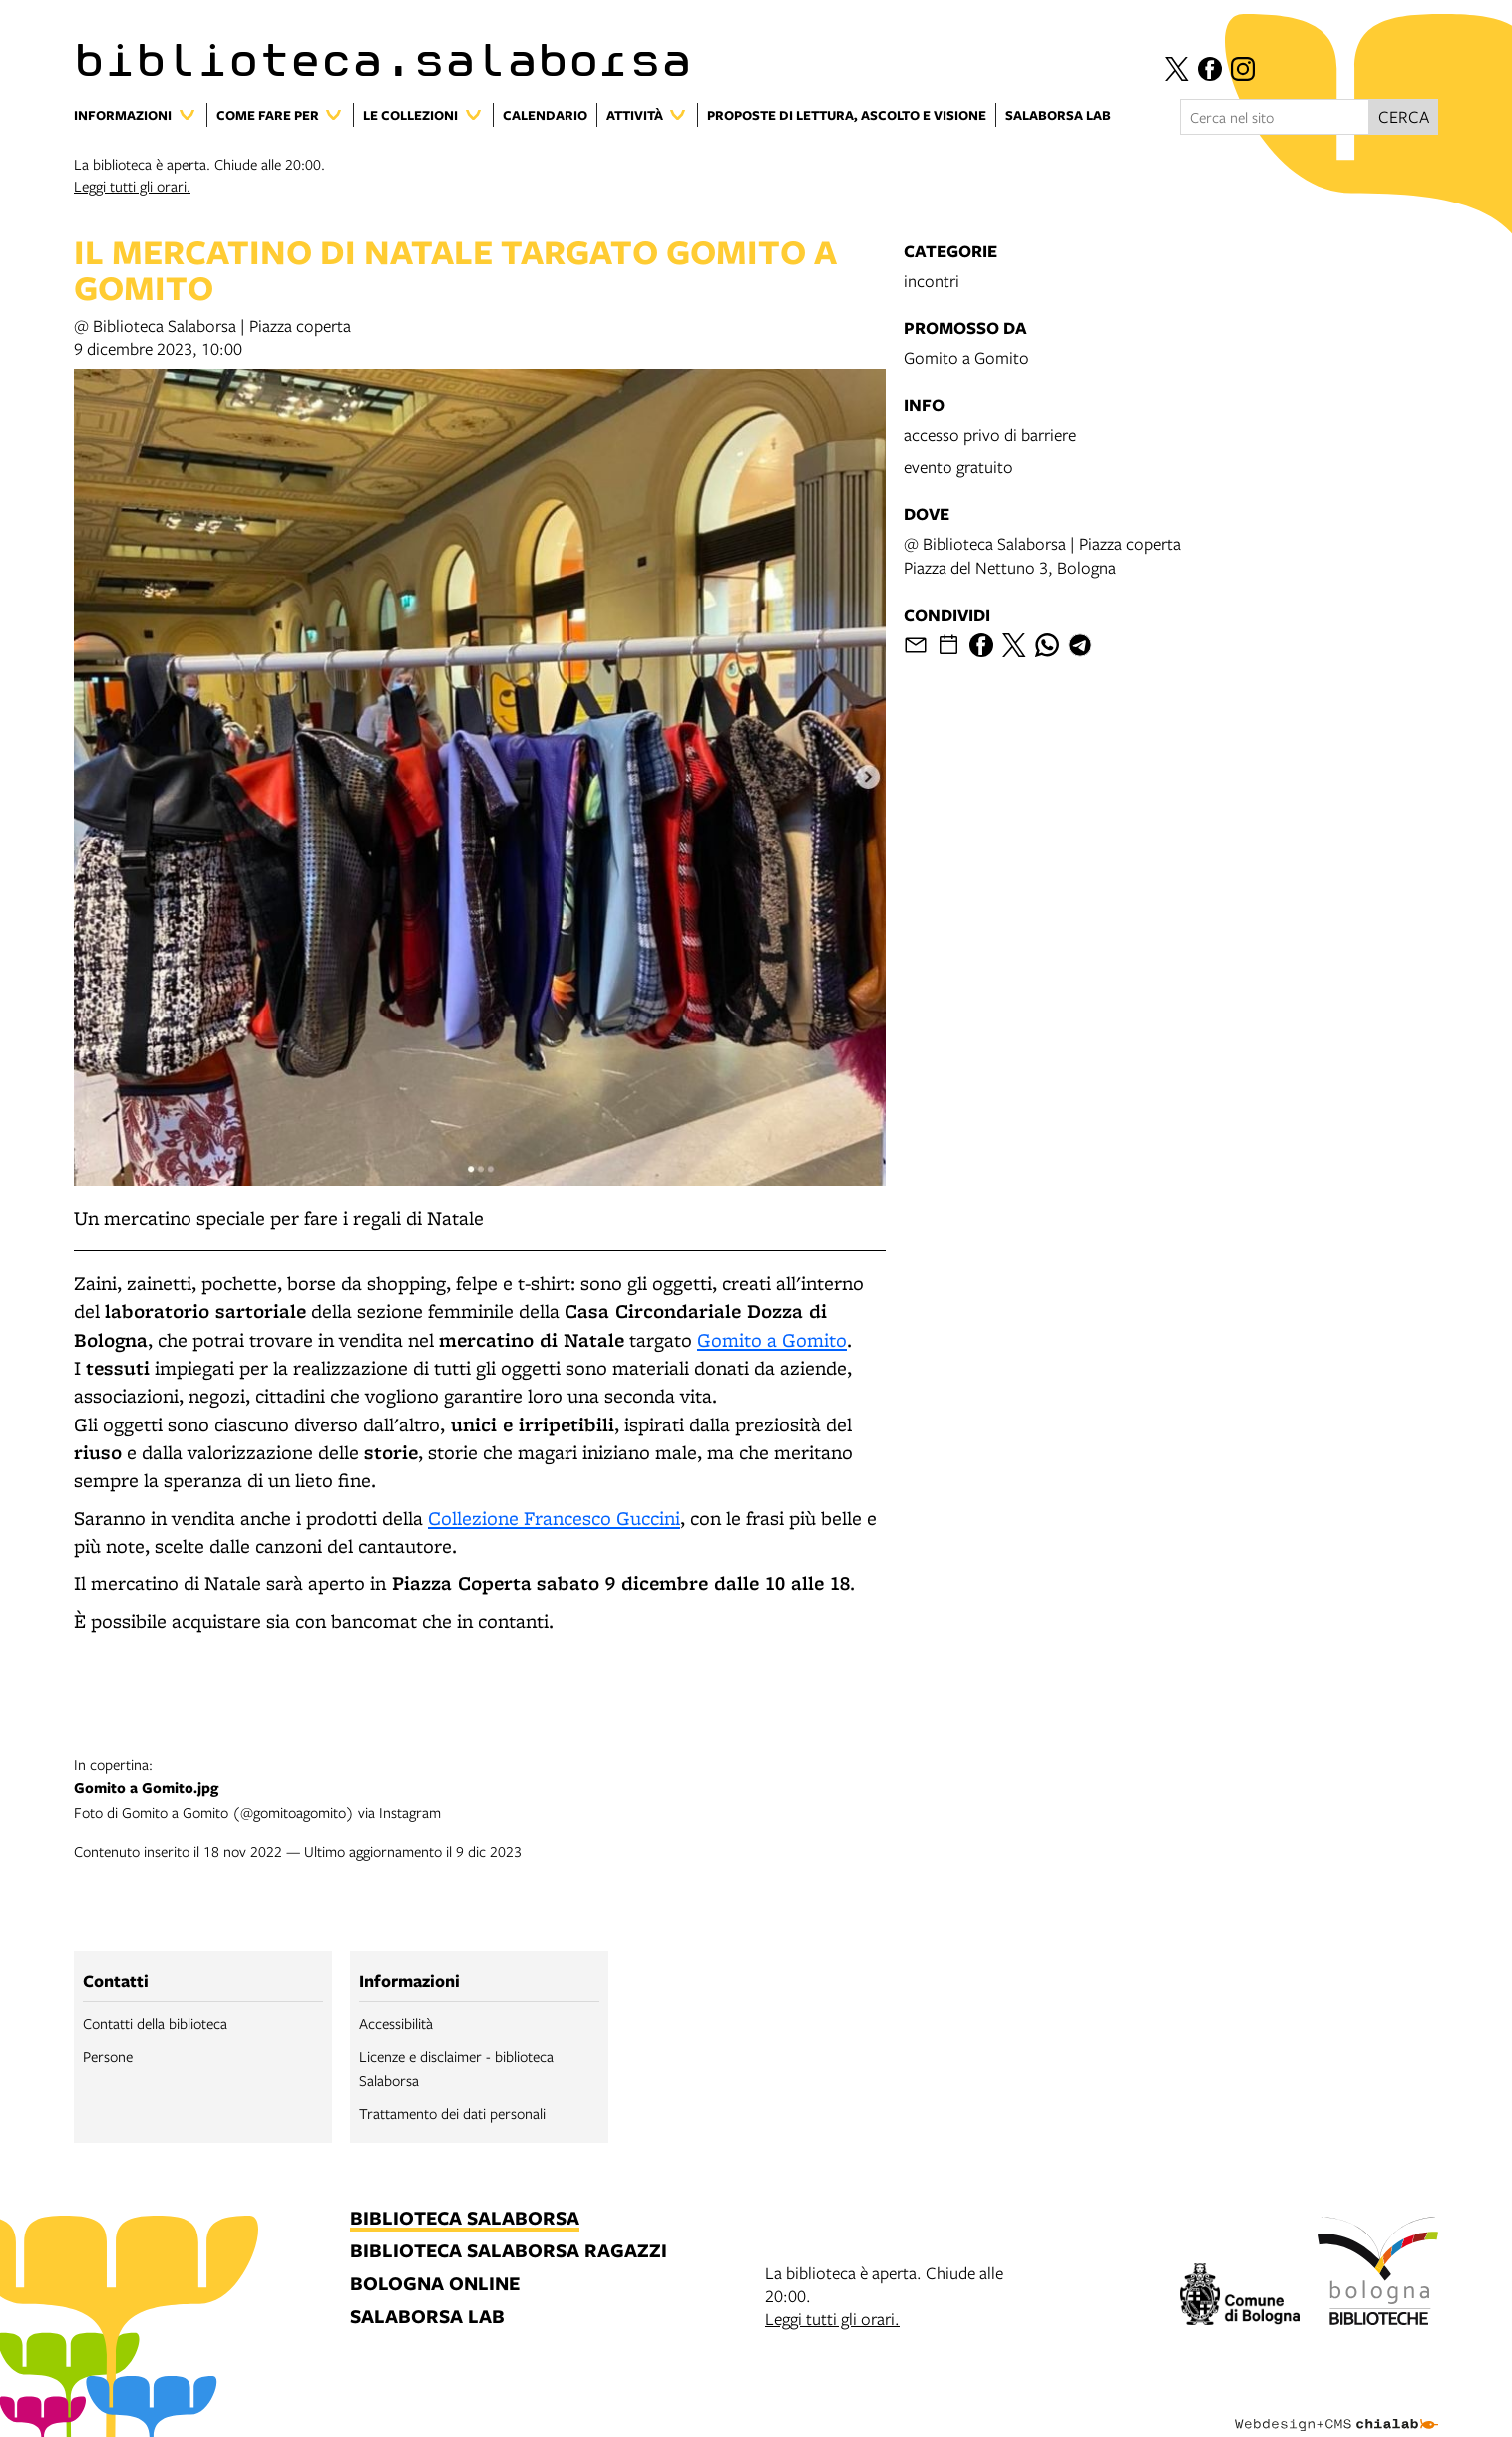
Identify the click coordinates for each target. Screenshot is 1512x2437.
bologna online (435, 2284)
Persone (108, 2056)
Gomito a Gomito (772, 1340)
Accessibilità (396, 2023)
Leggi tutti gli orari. (132, 186)
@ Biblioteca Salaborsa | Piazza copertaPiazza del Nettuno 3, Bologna (1042, 555)
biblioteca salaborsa (464, 2219)
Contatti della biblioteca (155, 2023)
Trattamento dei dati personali (452, 2113)
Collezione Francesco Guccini (554, 1518)
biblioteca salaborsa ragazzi (508, 2251)
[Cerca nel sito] (1274, 117)
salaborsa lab (427, 2317)
